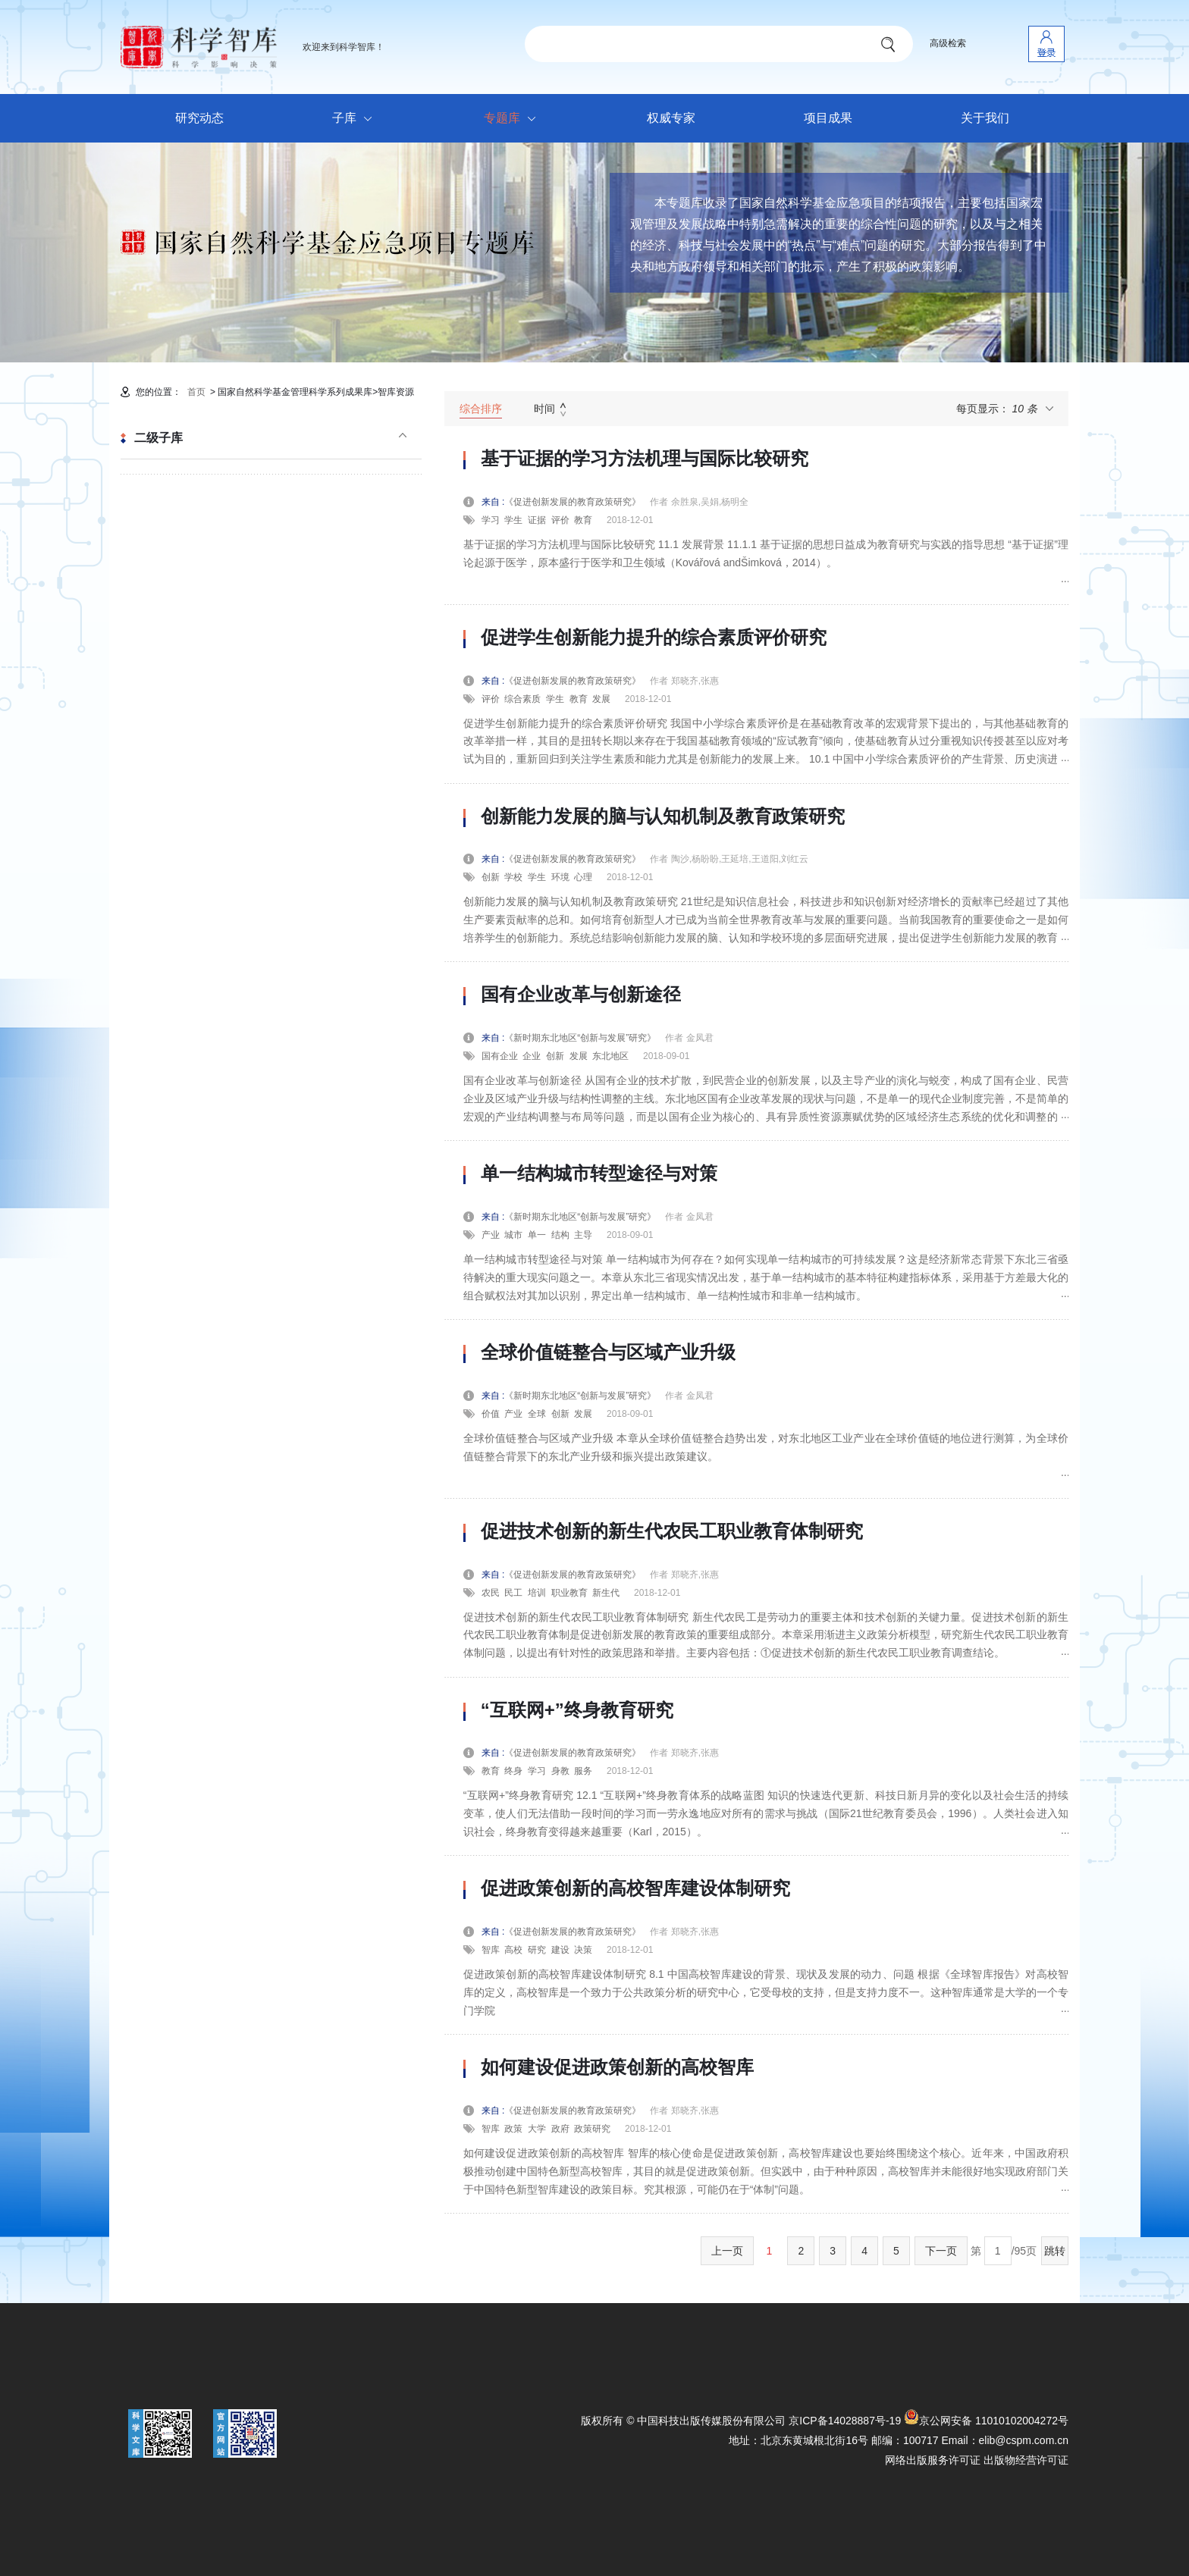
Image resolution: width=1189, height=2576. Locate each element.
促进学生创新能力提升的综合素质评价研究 (654, 637)
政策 (513, 2128)
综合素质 (522, 699)
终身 (513, 1771)
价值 (491, 1414)
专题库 (514, 119)
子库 (356, 119)
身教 (560, 1771)
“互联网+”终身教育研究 (577, 1710)
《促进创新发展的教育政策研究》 (577, 502)
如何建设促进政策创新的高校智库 (617, 2067)
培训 (537, 1592)
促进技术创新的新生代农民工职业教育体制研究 (672, 1531)
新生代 (606, 1592)
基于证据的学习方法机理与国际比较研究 (644, 459)
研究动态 (199, 117)
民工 (513, 1592)
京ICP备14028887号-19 (845, 2421)
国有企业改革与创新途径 (581, 994)
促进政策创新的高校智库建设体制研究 (635, 1888)
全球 (537, 1414)
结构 (560, 1235)
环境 (560, 877)
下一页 (941, 2251)
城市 (513, 1235)
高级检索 (948, 43)
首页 (196, 392)
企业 (531, 1056)
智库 (491, 1950)
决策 (583, 1950)
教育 (583, 520)
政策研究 (592, 2128)
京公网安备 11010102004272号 (986, 2421)
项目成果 (828, 117)
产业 (491, 1235)
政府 (560, 2128)
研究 (537, 1950)
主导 (583, 1235)
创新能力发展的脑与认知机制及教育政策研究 (663, 816)
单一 (537, 1235)
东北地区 (610, 1056)
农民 (491, 1592)
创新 (491, 877)
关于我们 (985, 117)
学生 (513, 520)
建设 (560, 1950)
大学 (537, 2128)
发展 (601, 699)
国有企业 (500, 1056)
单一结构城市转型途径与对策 (599, 1173)
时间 (544, 409)
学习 (491, 520)
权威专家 (671, 117)
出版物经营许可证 (1026, 2460)
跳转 (1054, 2251)
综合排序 (481, 409)
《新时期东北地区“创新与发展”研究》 (584, 1038)
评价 (560, 520)
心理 (583, 877)
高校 (513, 1950)
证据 (537, 520)
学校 (513, 877)
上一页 (727, 2251)
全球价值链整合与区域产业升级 (608, 1352)
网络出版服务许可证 (932, 2460)
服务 (583, 1771)
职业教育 (569, 1592)
